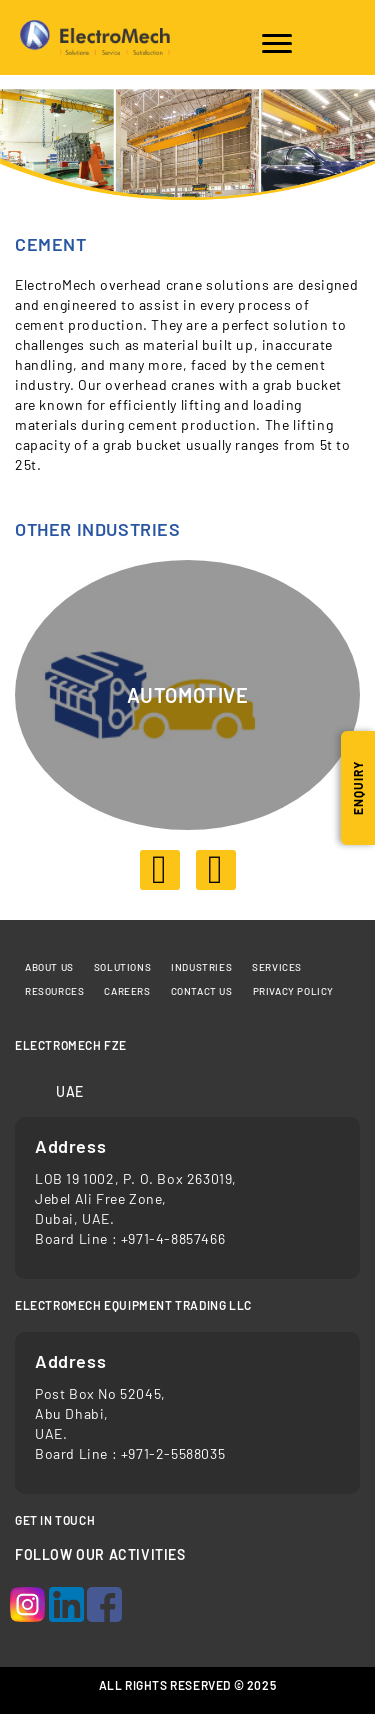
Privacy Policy (293, 991)
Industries (201, 967)
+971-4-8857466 (173, 1238)
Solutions (122, 967)
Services (277, 967)
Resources (54, 991)
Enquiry (358, 788)
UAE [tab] (70, 1091)
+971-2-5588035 (173, 1453)
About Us (49, 967)
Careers (127, 991)
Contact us (202, 991)
